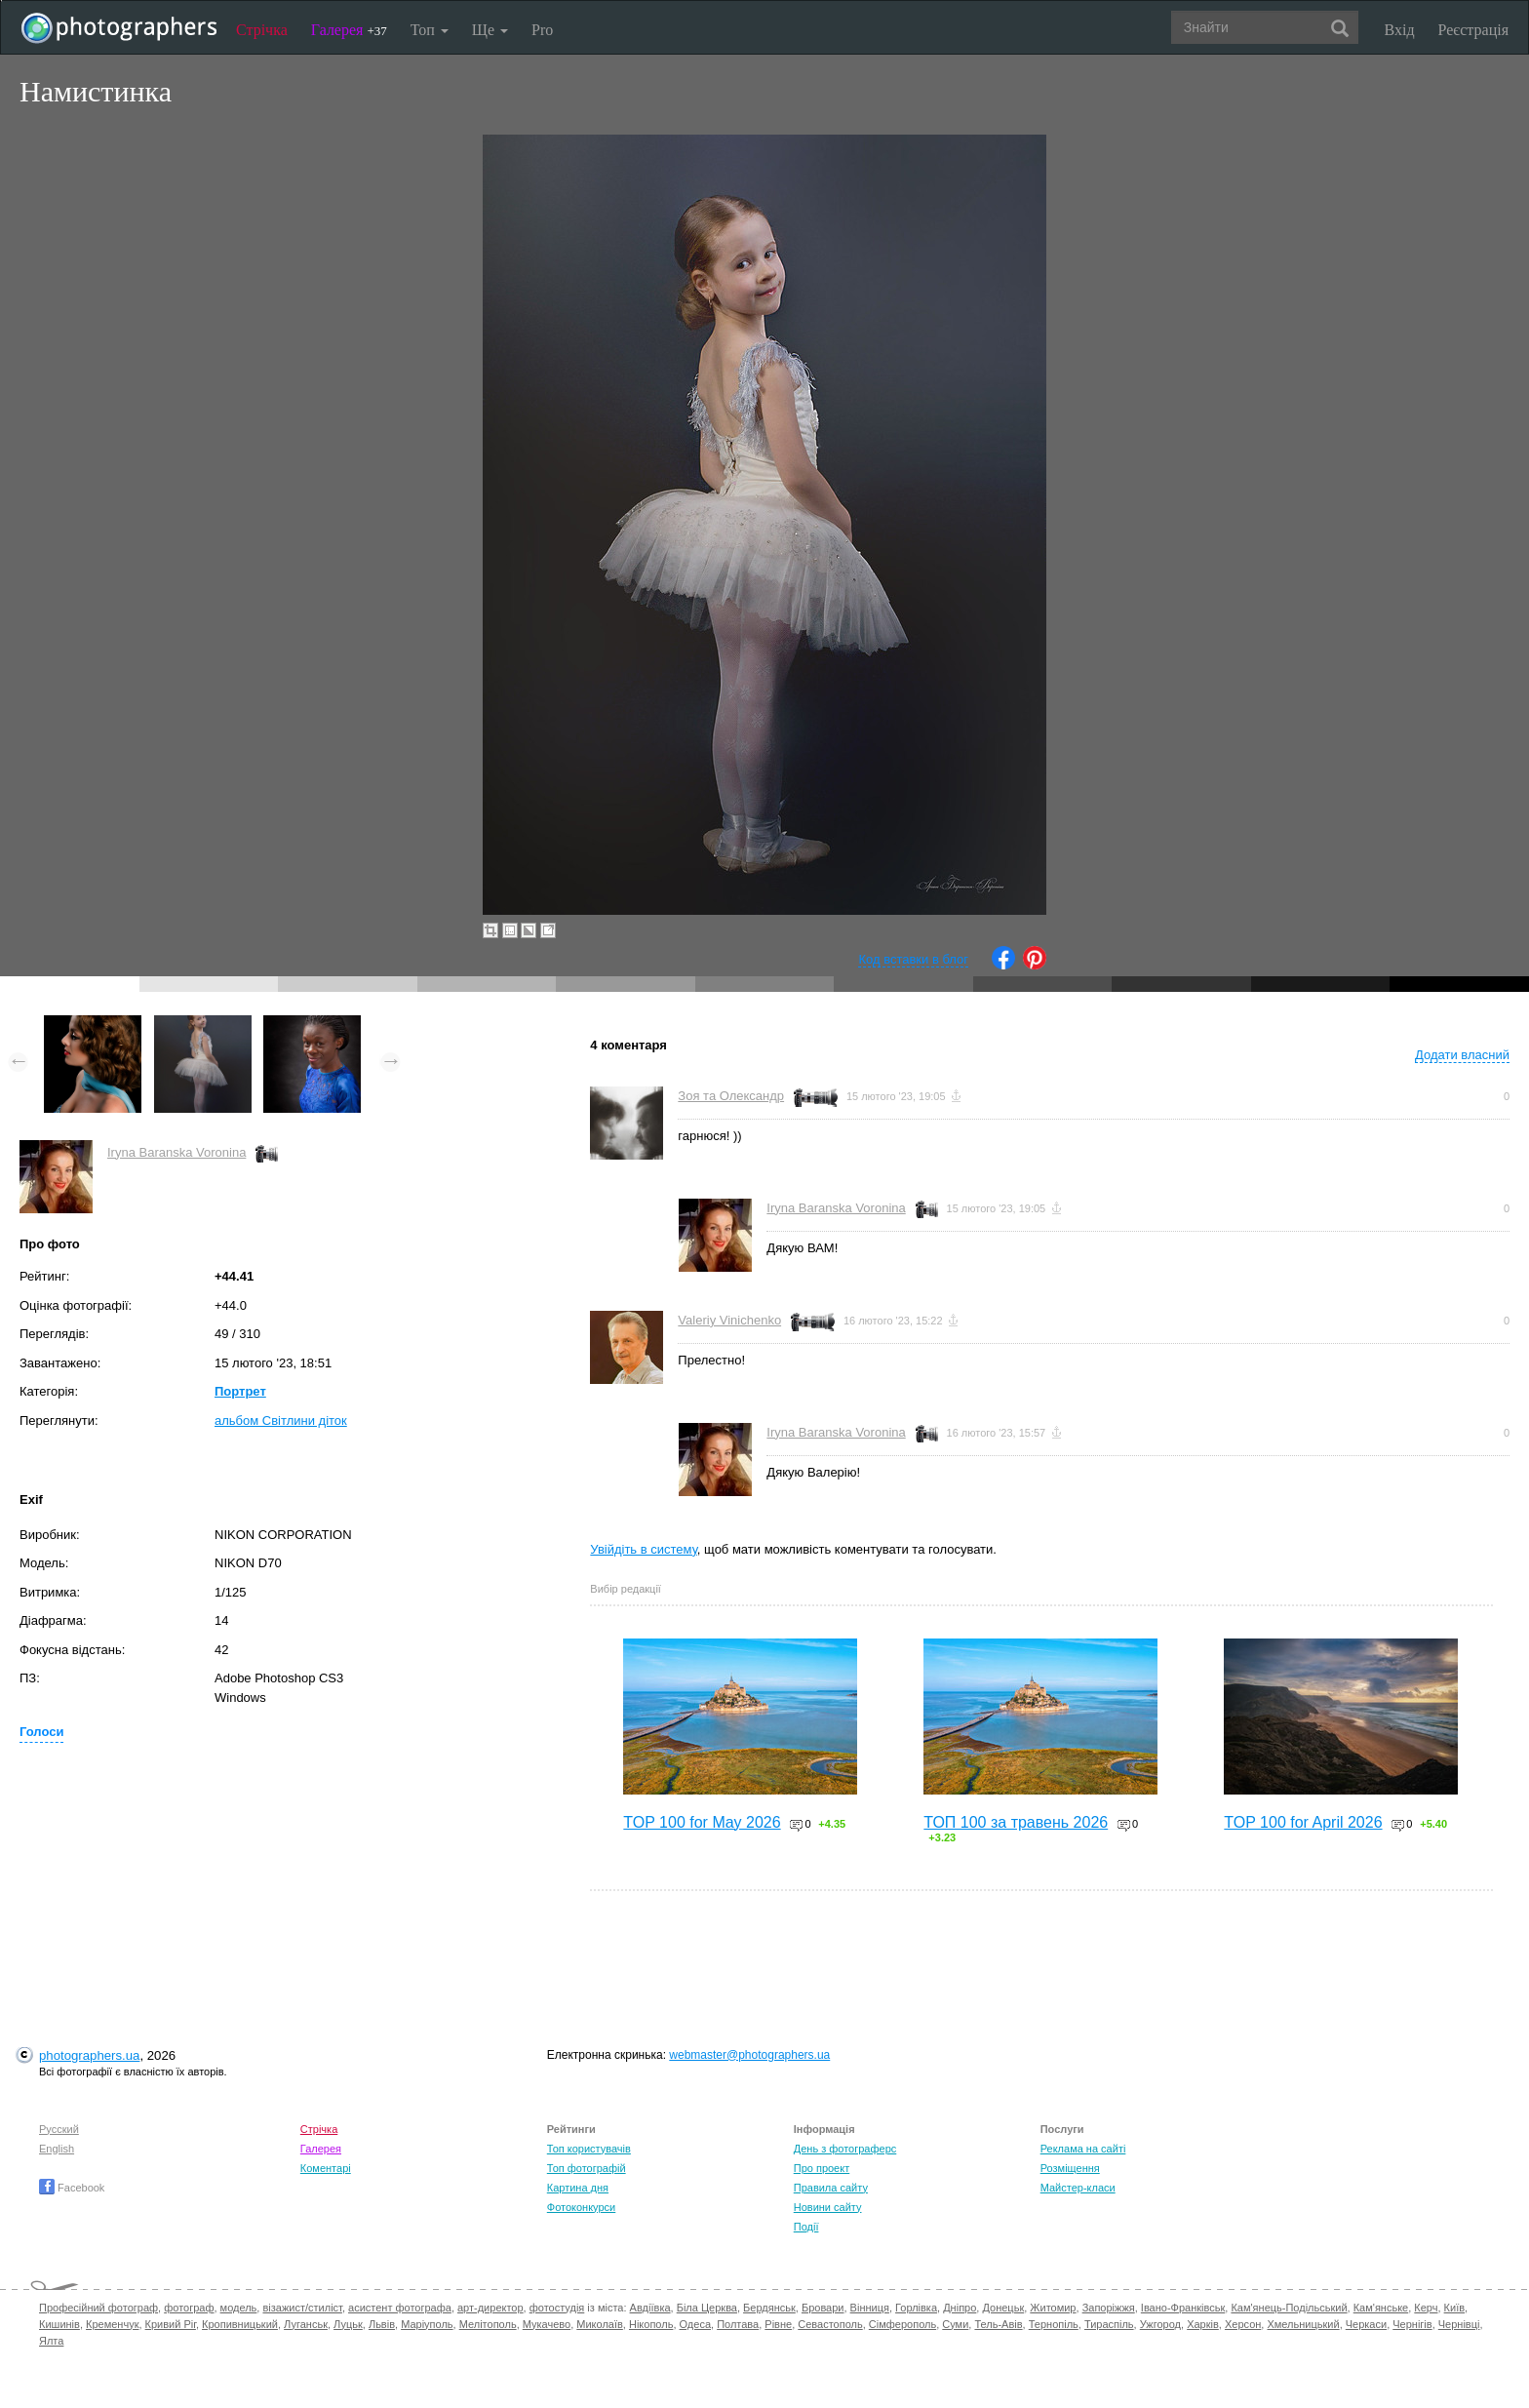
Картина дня (577, 2187)
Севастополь (830, 2324)
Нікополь (651, 2324)
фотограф (189, 2307)
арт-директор (490, 2307)
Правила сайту (831, 2187)
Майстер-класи (1078, 2187)
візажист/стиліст (301, 2307)
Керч (1425, 2307)
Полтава (738, 2324)
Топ (430, 29)
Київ (1454, 2307)
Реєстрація (1473, 29)
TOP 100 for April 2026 (1303, 1822)
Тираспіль (1109, 2324)
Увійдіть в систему (643, 1549)
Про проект (821, 2168)
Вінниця (869, 2307)
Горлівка (916, 2307)
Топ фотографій (586, 2168)
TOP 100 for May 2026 (701, 1822)
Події (806, 2226)
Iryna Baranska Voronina (176, 1152)
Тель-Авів (998, 2324)
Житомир (1053, 2307)
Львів (382, 2324)
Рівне (778, 2324)
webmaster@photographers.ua (749, 2055)
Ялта (51, 2341)
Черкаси (1366, 2324)
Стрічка (262, 29)
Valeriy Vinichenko (729, 1320)
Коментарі (325, 2168)
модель (238, 2307)
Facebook (71, 2187)
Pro (542, 29)
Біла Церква (707, 2307)
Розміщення (1070, 2168)
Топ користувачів (589, 2148)
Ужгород (1160, 2324)
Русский (59, 2129)
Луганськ (306, 2324)
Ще (490, 29)
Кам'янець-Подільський (1289, 2307)
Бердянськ (769, 2307)
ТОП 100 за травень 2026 (1015, 1822)
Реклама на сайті (1083, 2148)
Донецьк (1003, 2307)
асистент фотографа (399, 2307)
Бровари (823, 2307)
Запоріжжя (1108, 2307)
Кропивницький (240, 2324)
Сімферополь (902, 2324)
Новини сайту (828, 2207)
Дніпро (959, 2307)
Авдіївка (650, 2307)
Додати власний (1462, 1054)
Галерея (349, 29)
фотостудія (557, 2307)
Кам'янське (1381, 2307)
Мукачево (546, 2324)
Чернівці (1459, 2324)
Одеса (695, 2324)
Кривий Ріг (170, 2324)
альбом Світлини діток (281, 1420)
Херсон (1243, 2324)
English (56, 2148)
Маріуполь (426, 2324)
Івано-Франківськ (1183, 2307)
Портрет (240, 1391)
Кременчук (112, 2324)
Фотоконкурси (581, 2207)
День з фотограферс (845, 2148)
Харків (1203, 2324)
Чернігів (1411, 2324)
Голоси (41, 1731)
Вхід (1400, 29)
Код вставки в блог (913, 959)
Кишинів (59, 2324)
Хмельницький (1303, 2324)
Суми (955, 2324)
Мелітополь (488, 2324)
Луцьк (348, 2324)
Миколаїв (599, 2324)
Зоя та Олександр (731, 1095)
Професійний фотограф (98, 2307)
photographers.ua (89, 2055)
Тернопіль (1053, 2324)
